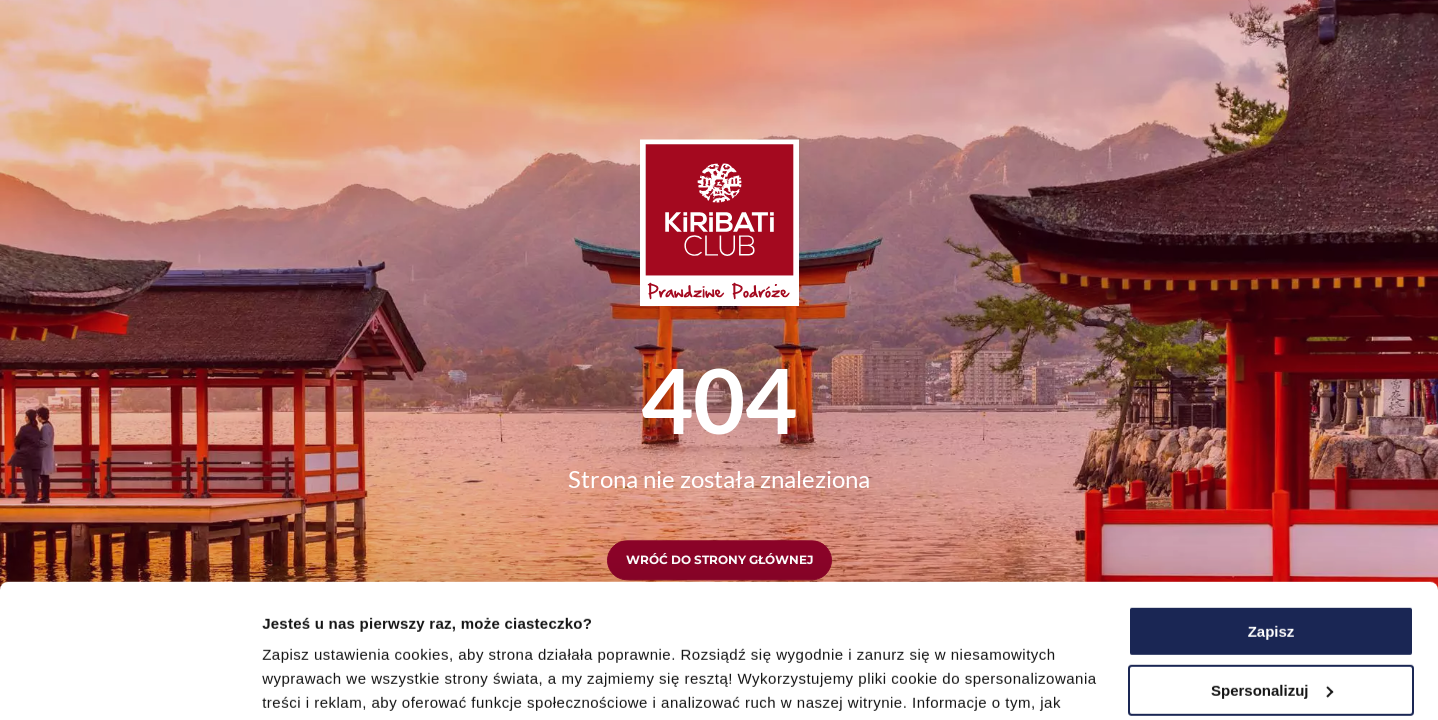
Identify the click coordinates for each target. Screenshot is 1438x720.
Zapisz (1271, 506)
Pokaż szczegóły (322, 680)
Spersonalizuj (1272, 564)
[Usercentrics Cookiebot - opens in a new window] (129, 681)
